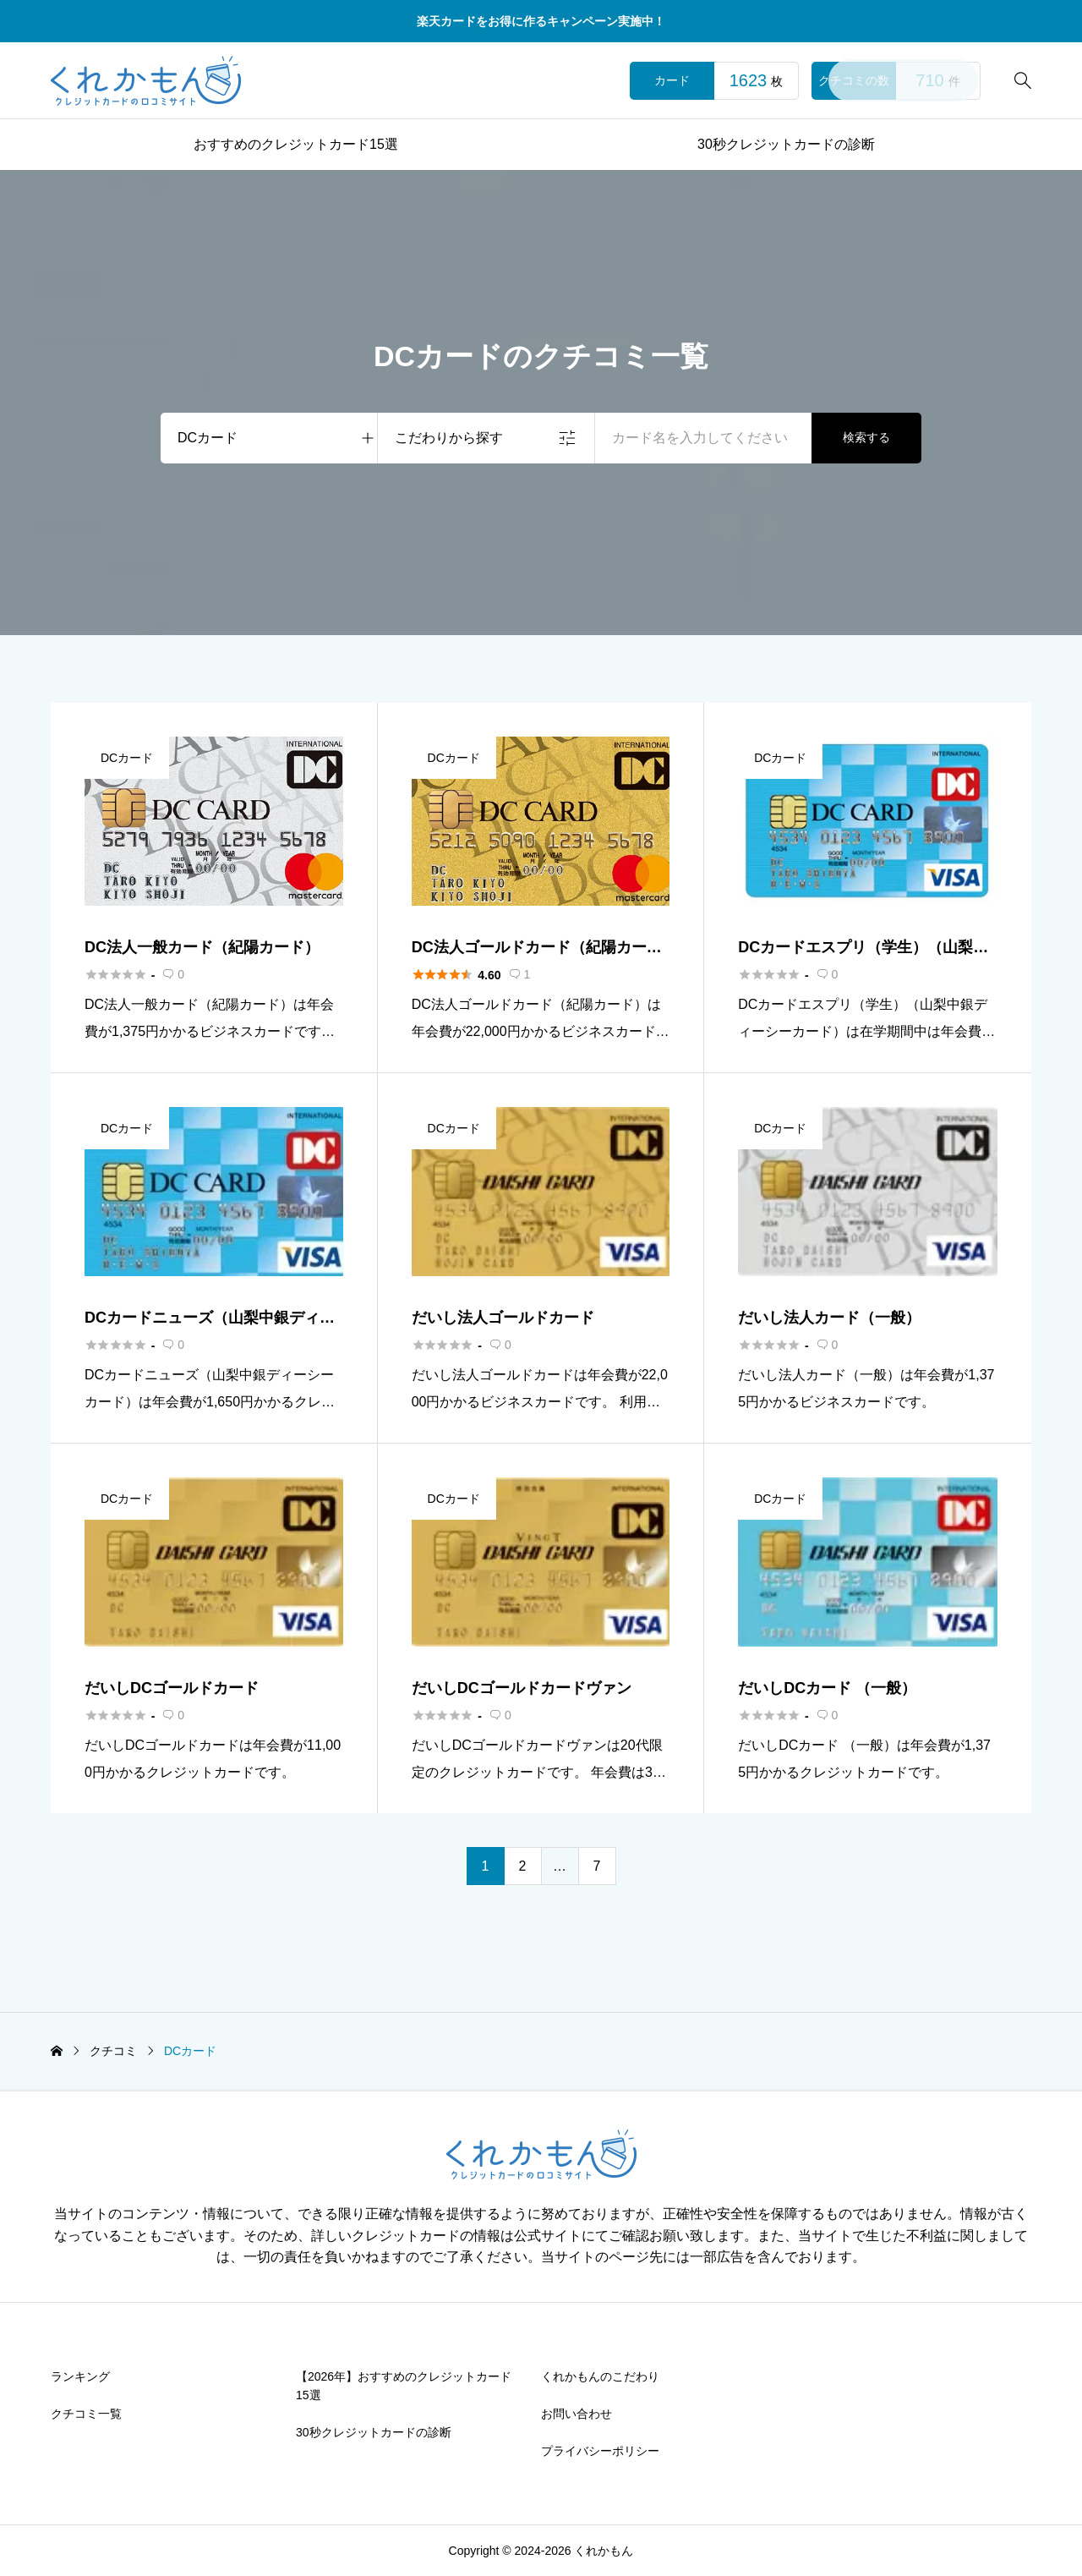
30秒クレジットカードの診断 (786, 144)
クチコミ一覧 (86, 2413)
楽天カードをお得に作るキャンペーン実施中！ (541, 21)
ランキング (80, 2376)
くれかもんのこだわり (600, 2376)
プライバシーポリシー (600, 2451)
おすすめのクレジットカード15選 (296, 144)
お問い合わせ (576, 2413)
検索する (866, 437)
